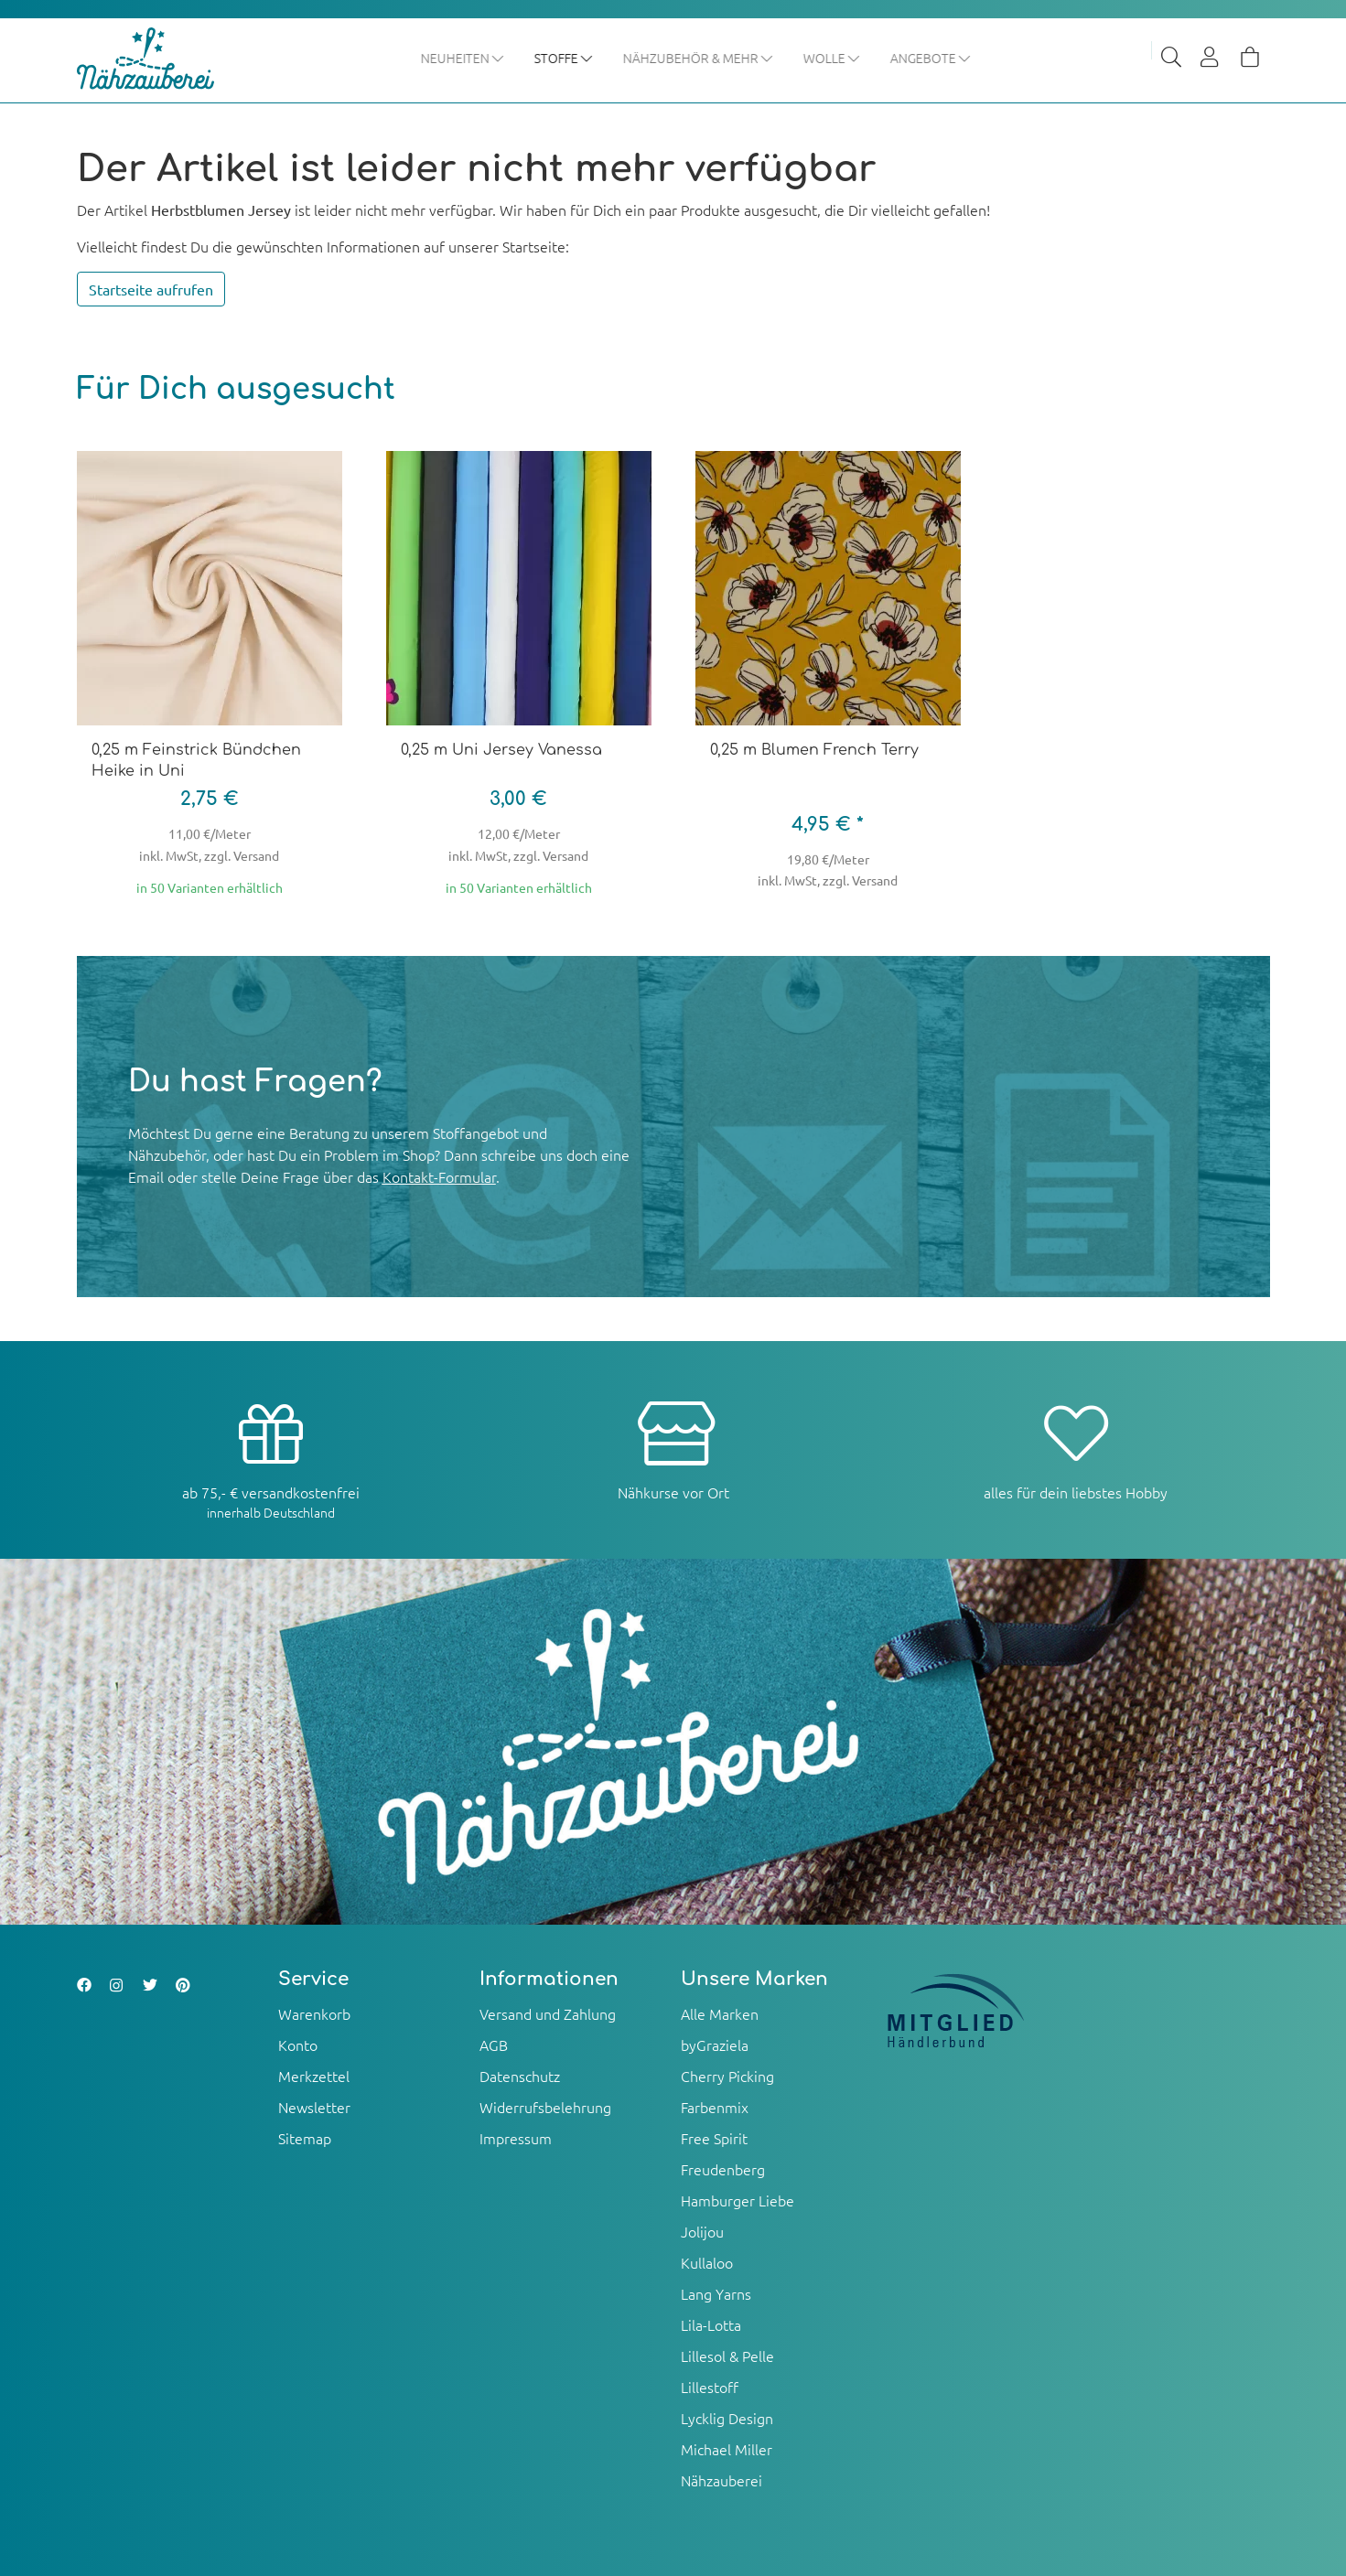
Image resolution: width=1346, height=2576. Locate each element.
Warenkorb (314, 2013)
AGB (493, 2044)
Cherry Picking (727, 2076)
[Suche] (1171, 58)
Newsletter (314, 2107)
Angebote (931, 57)
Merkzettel (314, 2076)
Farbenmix (714, 2107)
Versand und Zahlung (547, 2013)
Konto (298, 2044)
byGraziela (714, 2044)
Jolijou (702, 2231)
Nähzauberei (721, 2480)
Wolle (832, 57)
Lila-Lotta (711, 2324)
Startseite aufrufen (151, 290)
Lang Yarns (716, 2293)
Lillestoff (709, 2387)
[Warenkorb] (1250, 58)
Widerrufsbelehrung (545, 2107)
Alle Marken (720, 2013)
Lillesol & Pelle (727, 2355)
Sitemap (304, 2138)
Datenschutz (519, 2076)
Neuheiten (463, 57)
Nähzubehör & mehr (698, 57)
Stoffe (564, 57)
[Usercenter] (1210, 58)
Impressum (515, 2138)
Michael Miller (726, 2449)
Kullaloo (707, 2262)
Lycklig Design (727, 2418)
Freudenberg (723, 2169)
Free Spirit (714, 2138)
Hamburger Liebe (737, 2200)
